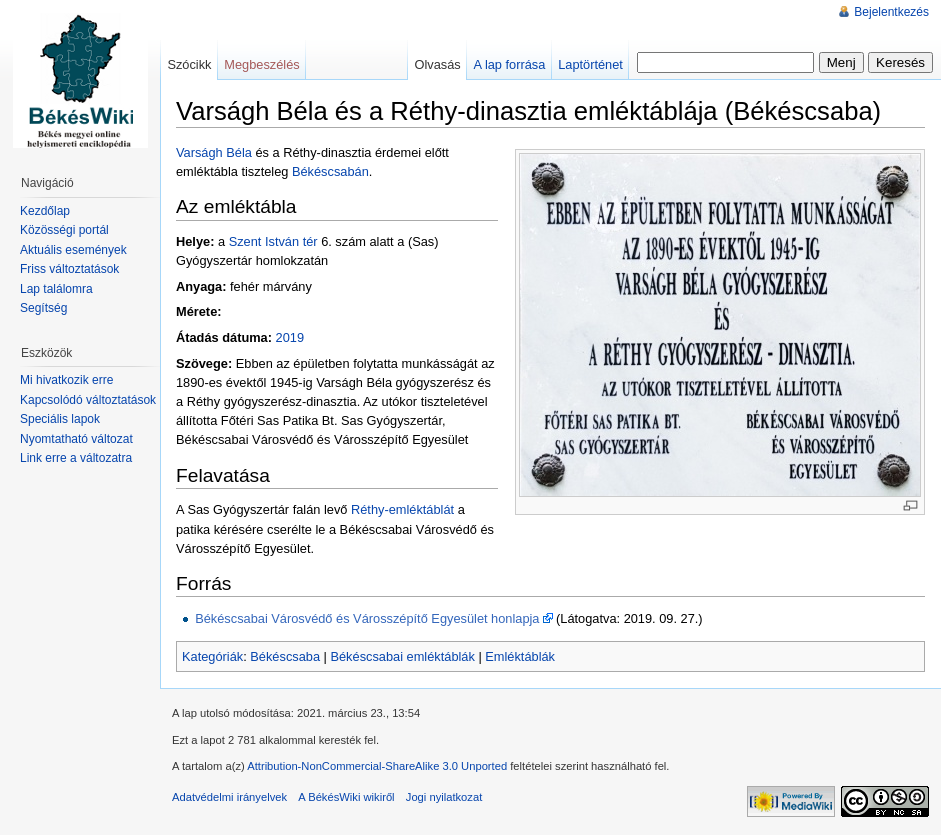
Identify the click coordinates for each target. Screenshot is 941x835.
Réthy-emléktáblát (402, 509)
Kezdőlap (45, 211)
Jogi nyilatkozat (444, 797)
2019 (290, 337)
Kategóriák (212, 656)
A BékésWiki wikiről (346, 797)
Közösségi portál (64, 230)
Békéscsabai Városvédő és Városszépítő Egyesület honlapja (367, 618)
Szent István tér (273, 241)
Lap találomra (56, 289)
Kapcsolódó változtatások (88, 400)
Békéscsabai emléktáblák (402, 656)
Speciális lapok (60, 419)
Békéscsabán (330, 171)
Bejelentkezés (891, 12)
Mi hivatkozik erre (66, 380)
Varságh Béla (214, 152)
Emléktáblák (520, 656)
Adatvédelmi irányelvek (229, 797)
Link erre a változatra (76, 458)
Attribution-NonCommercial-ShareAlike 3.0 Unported (377, 766)
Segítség (43, 308)
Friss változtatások (69, 269)
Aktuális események (73, 250)
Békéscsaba (285, 656)
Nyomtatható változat (76, 439)
